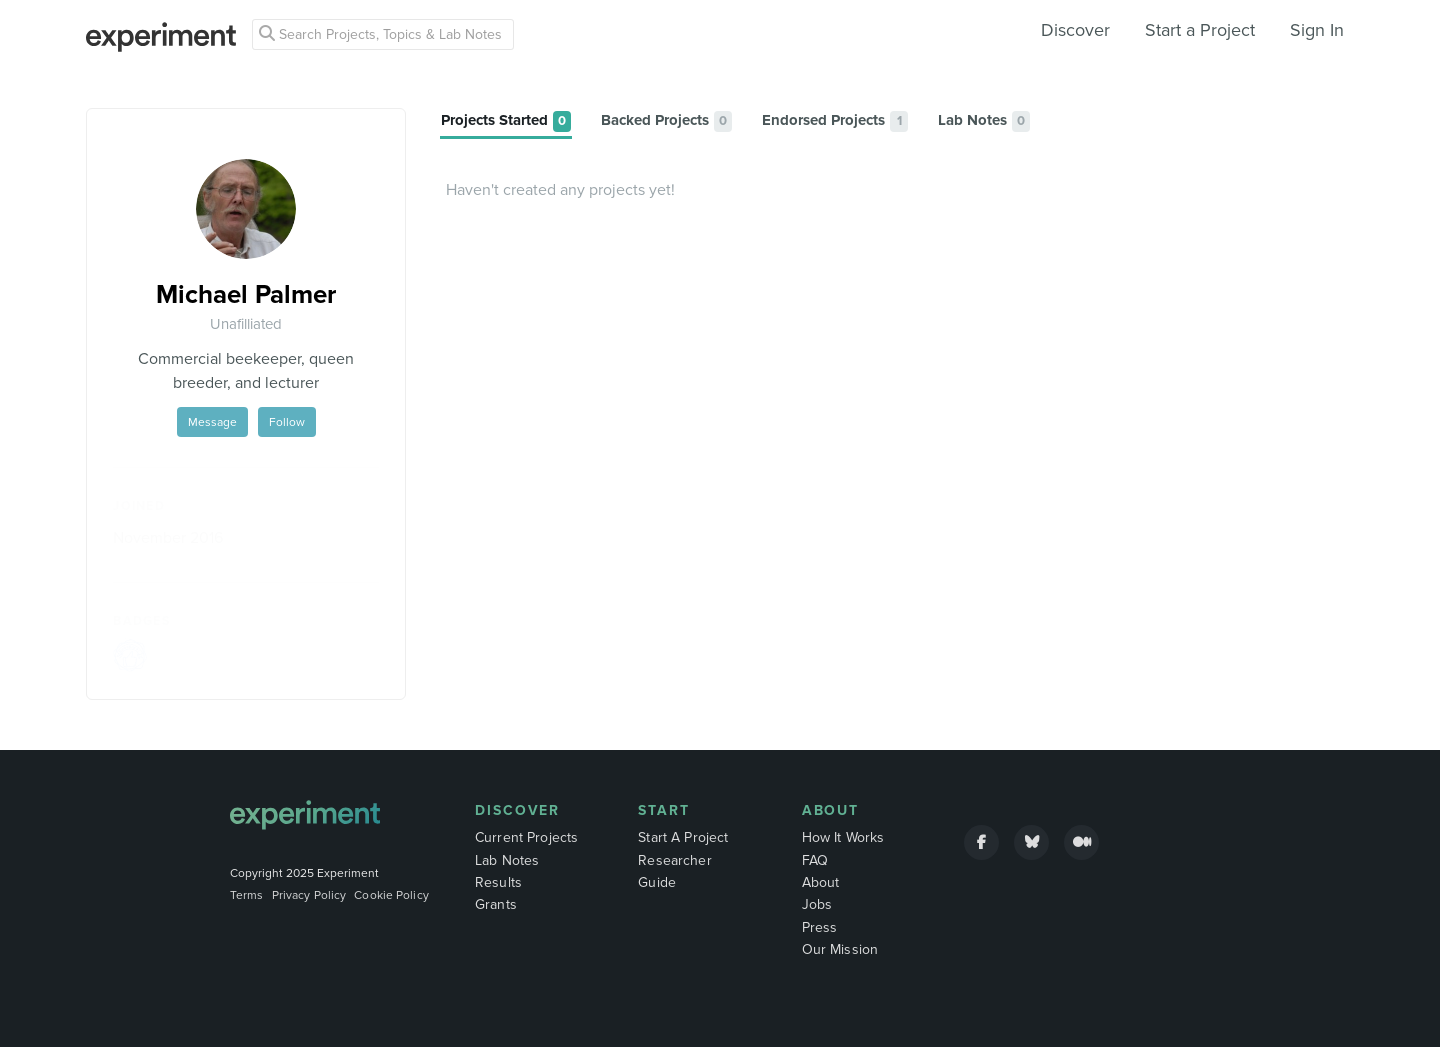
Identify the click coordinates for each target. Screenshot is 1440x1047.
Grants (496, 904)
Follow (287, 422)
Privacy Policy (309, 895)
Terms (247, 895)
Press (820, 927)
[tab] (506, 121)
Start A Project (683, 837)
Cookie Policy (391, 895)
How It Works (843, 837)
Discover (1075, 30)
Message (212, 422)
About (831, 810)
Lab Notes (507, 860)
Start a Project (1200, 30)
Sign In (1317, 30)
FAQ (815, 860)
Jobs (817, 904)
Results (498, 882)
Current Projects (526, 837)
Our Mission (840, 949)
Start (664, 810)
